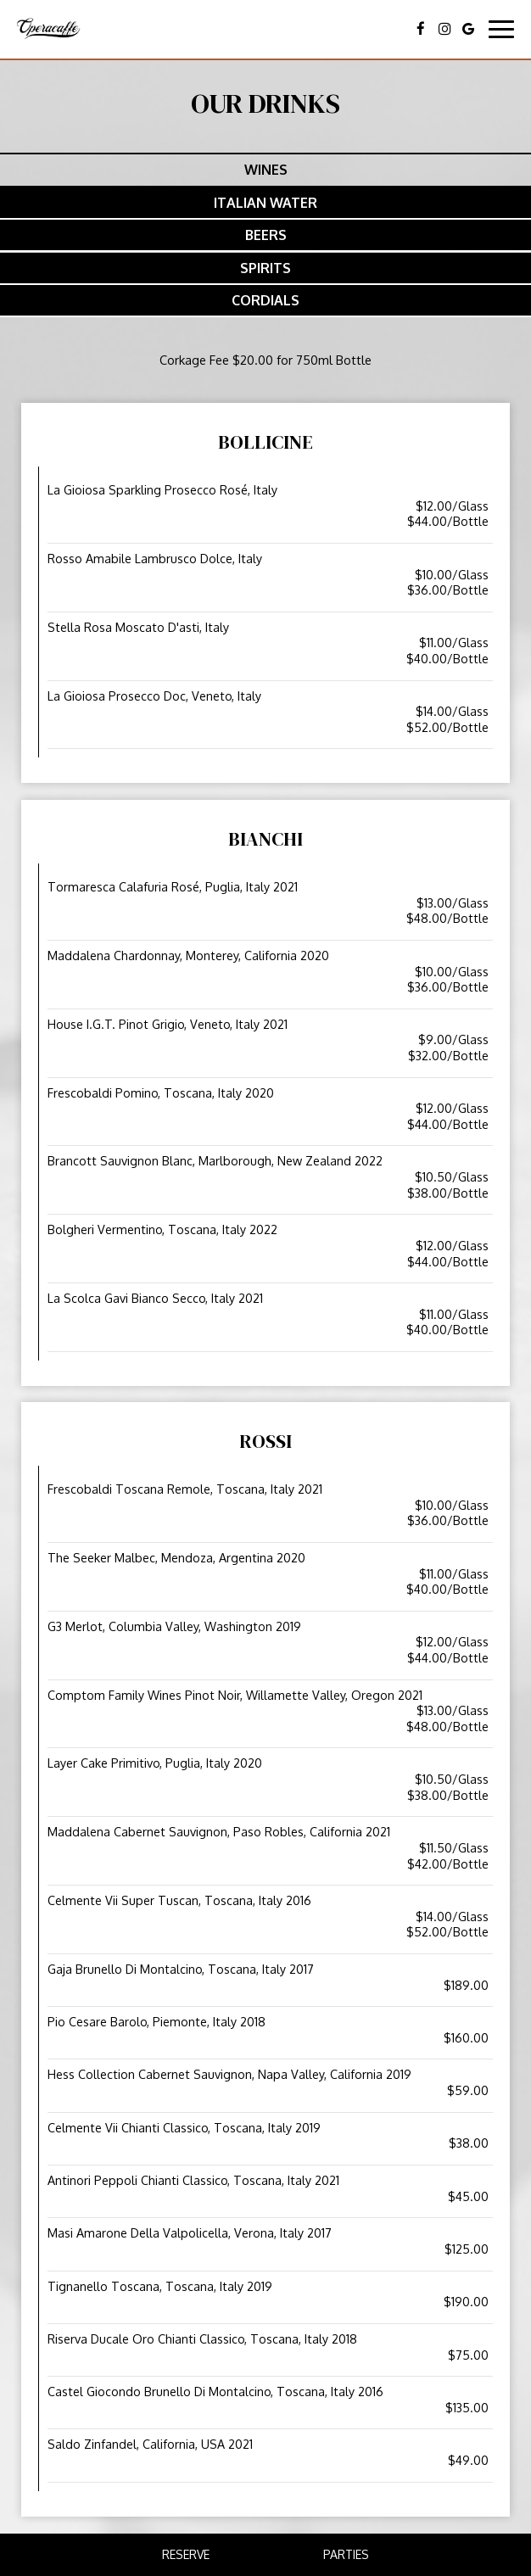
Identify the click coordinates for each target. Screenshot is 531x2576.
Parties (346, 2554)
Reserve (186, 2554)
